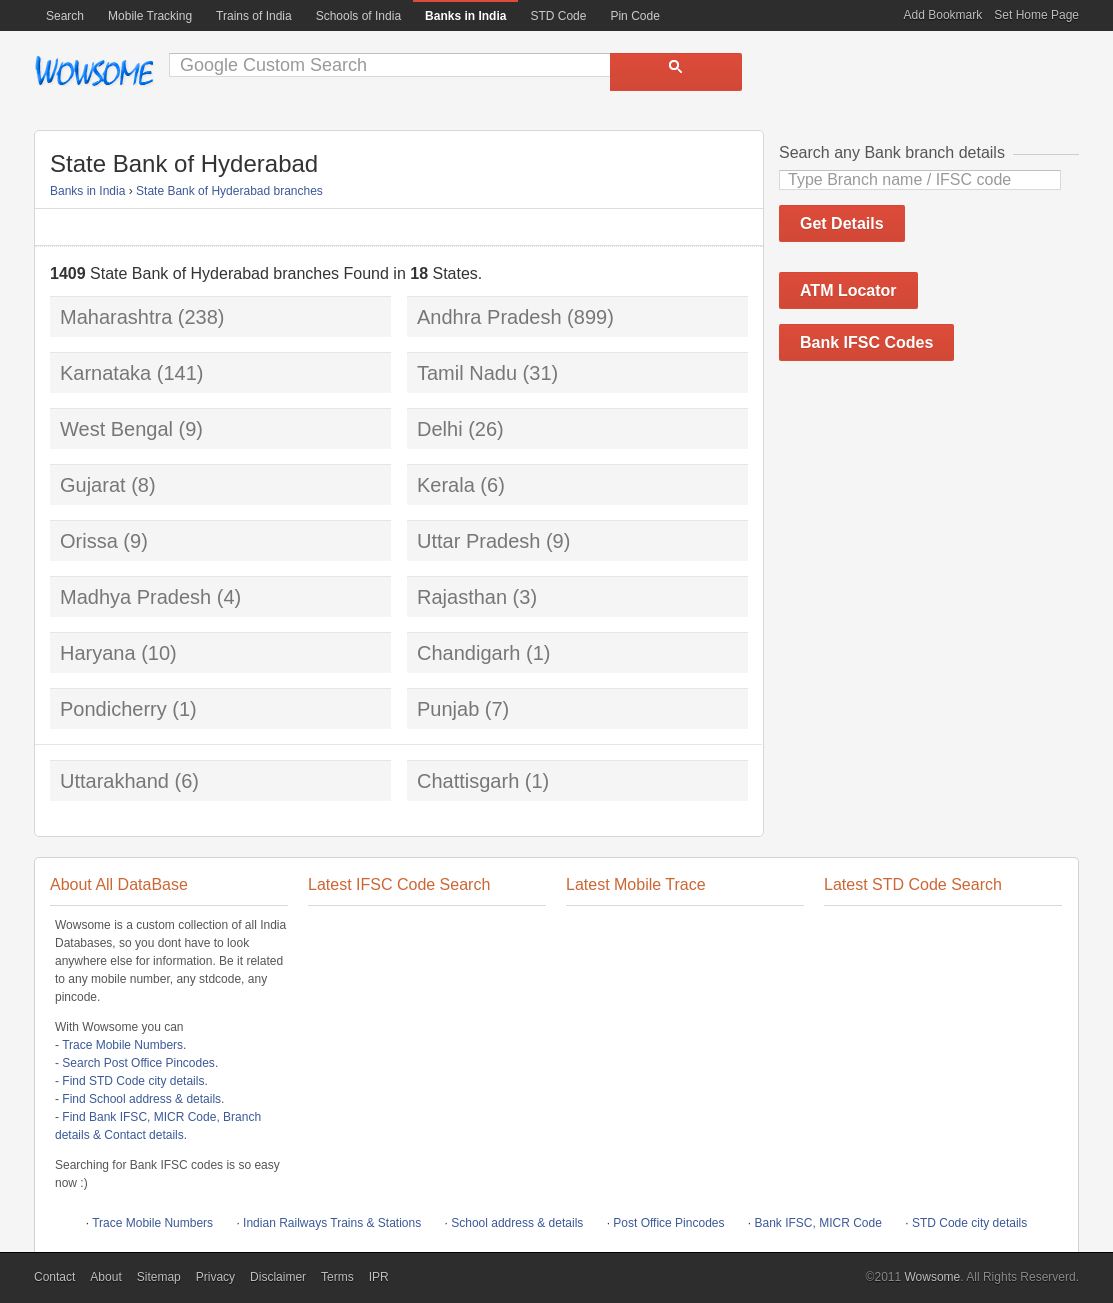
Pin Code (634, 16)
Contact (54, 1277)
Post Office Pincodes (668, 1223)
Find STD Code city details (133, 1081)
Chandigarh (468, 653)
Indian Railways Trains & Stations (332, 1223)
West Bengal (116, 429)
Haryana (98, 653)
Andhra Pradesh (489, 317)
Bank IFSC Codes (866, 342)
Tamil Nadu (467, 373)
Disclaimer (278, 1277)
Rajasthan (462, 597)
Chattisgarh (468, 781)
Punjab (448, 709)
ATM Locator (848, 290)
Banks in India (87, 191)
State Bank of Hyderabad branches (229, 191)
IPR (379, 1277)
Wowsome (94, 71)
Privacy (215, 1277)
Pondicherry (113, 709)
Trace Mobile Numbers (122, 1045)
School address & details (517, 1223)
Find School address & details (141, 1099)
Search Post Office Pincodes (138, 1063)
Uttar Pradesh (478, 541)
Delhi (440, 429)
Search (65, 16)
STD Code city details (969, 1223)
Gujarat (93, 485)
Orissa (89, 541)
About (105, 1277)
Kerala (446, 485)
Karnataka (105, 373)
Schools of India (358, 16)
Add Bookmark (943, 15)
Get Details (842, 223)
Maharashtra (116, 317)
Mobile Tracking (150, 16)
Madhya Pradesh (135, 597)
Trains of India (254, 16)
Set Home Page (1036, 15)
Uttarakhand (114, 781)
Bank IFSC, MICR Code (818, 1223)
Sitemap (159, 1277)
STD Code (558, 16)
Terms (337, 1277)
